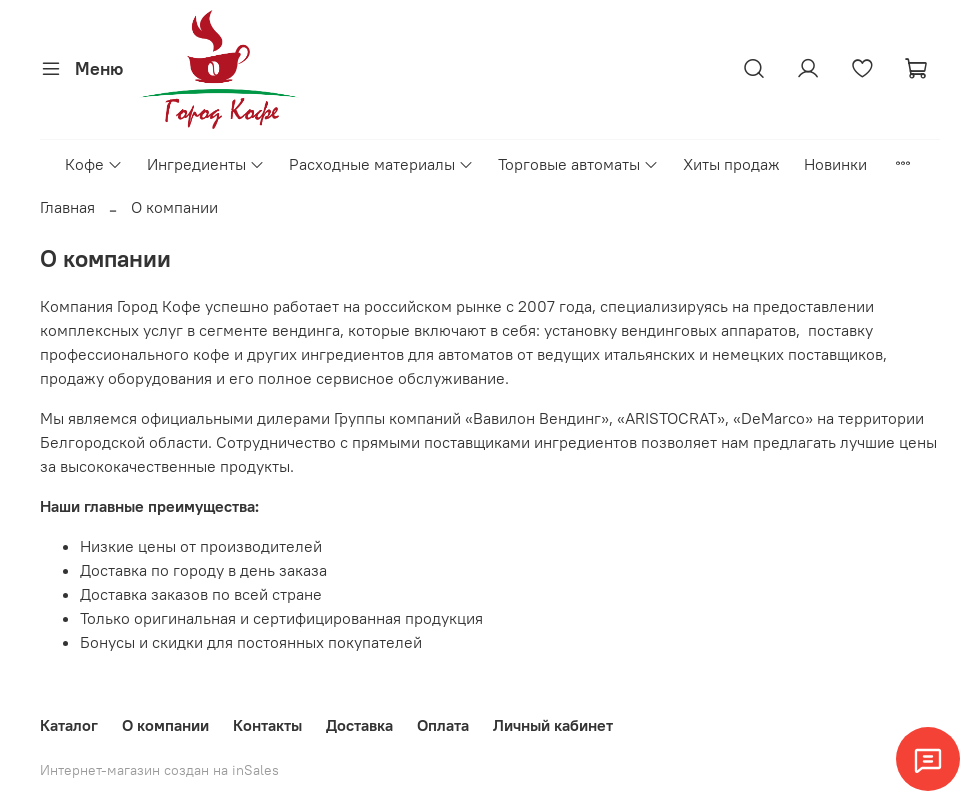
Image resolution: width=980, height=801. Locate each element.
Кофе (94, 164)
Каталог (69, 725)
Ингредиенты (206, 164)
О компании (165, 725)
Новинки (835, 164)
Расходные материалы (381, 164)
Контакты (267, 725)
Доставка (359, 725)
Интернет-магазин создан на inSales (159, 770)
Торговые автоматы (578, 164)
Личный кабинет (553, 725)
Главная (67, 207)
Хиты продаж (731, 164)
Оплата (443, 725)
